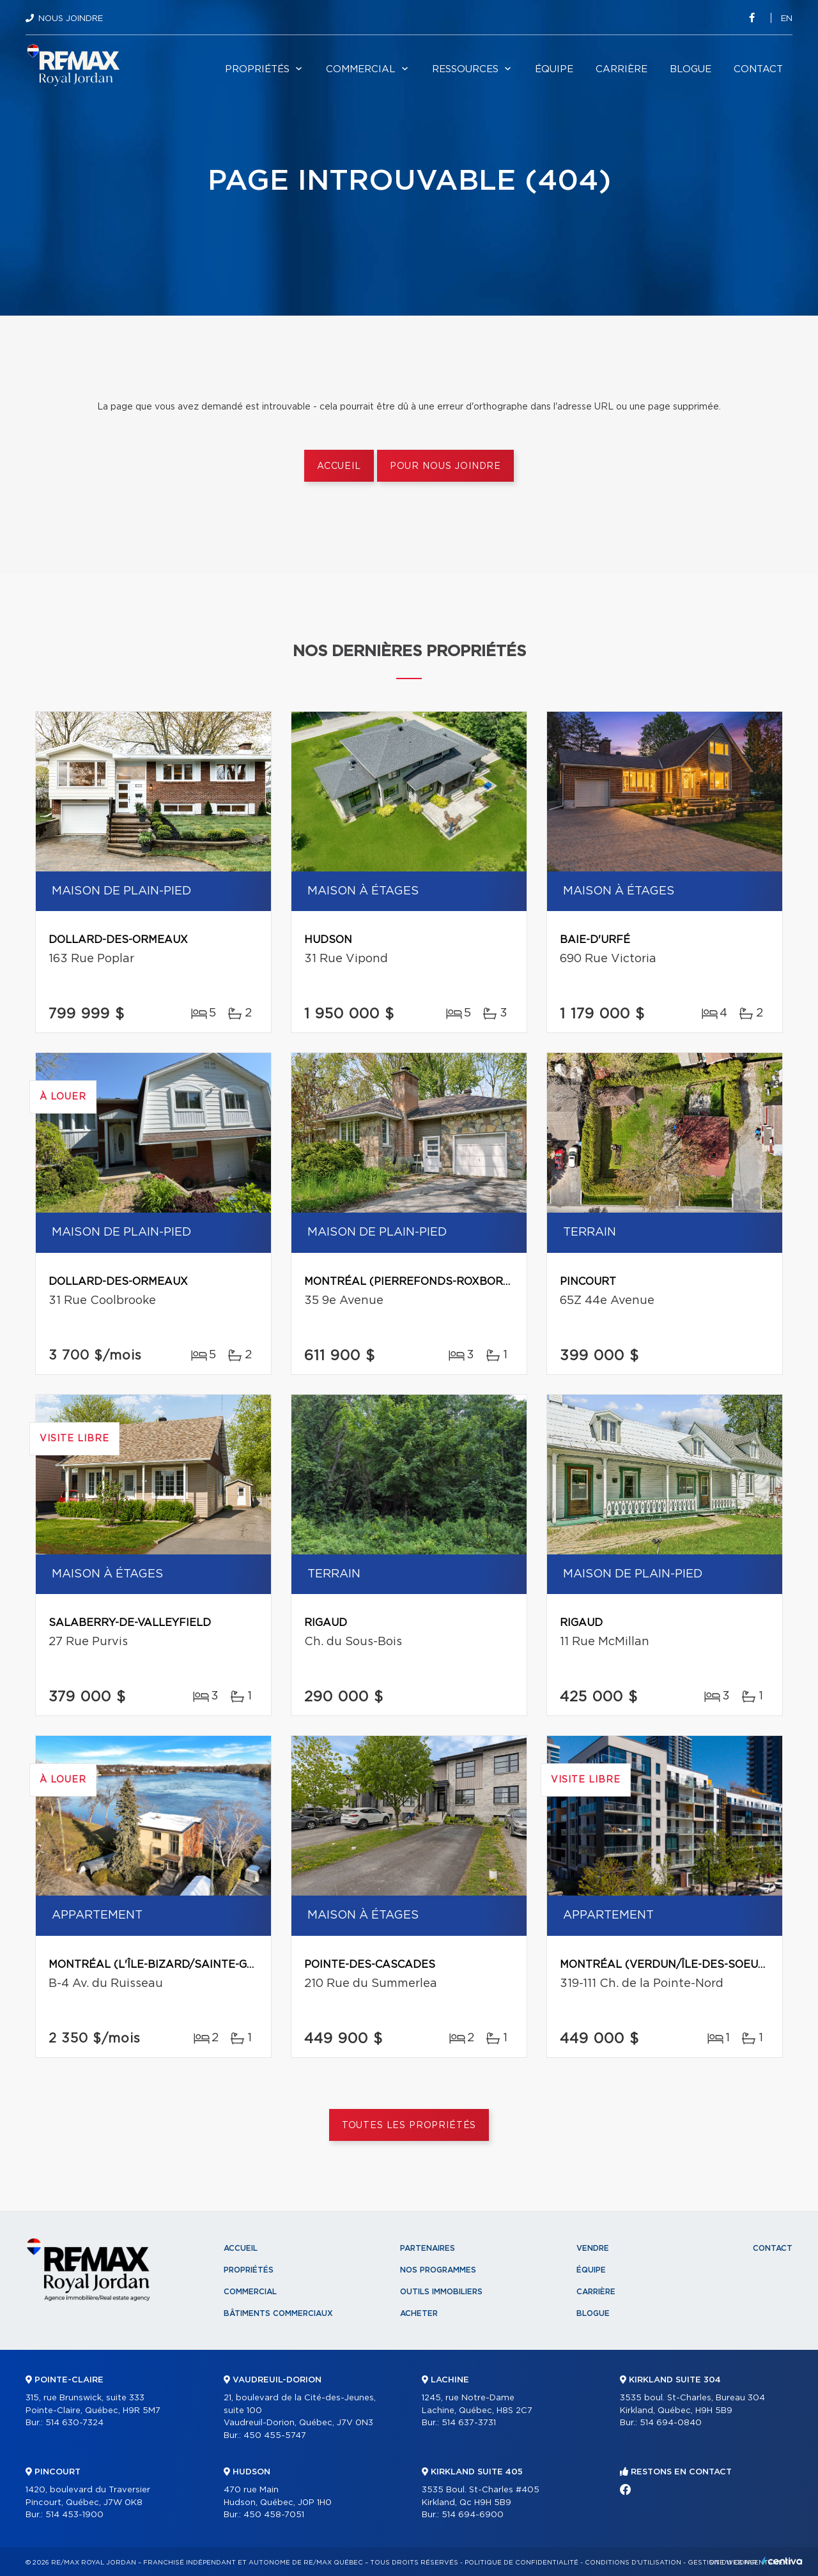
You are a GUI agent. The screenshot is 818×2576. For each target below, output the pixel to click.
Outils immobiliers (441, 2292)
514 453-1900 (74, 2515)
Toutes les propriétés (409, 2125)
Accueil (339, 466)
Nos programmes (438, 2270)
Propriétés (257, 69)
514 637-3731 (469, 2423)
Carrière (621, 69)
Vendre (592, 2248)
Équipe (554, 69)
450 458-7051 (273, 2515)
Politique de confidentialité (521, 2562)
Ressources (465, 69)
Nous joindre (70, 19)
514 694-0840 (671, 2423)
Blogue (690, 69)
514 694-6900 (473, 2515)
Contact (758, 69)
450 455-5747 (274, 2436)
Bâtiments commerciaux (278, 2313)
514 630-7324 (74, 2423)
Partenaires (427, 2248)
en (786, 19)
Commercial (361, 69)
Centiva (782, 2561)
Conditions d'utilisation (633, 2562)
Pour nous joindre (445, 466)
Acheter (419, 2313)
